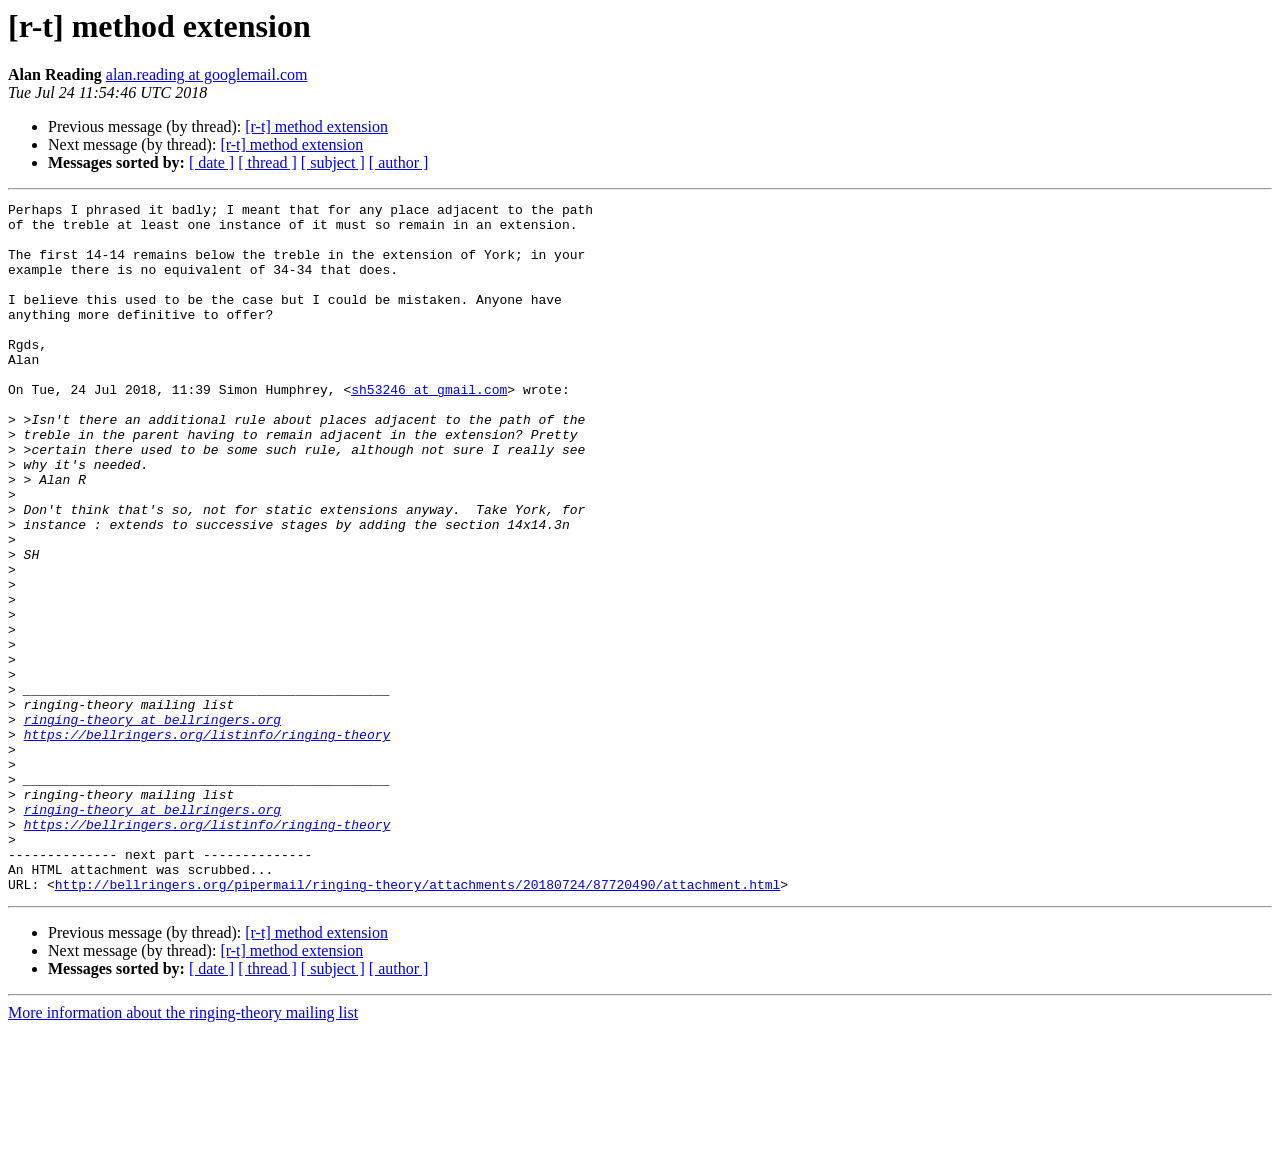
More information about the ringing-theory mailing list (183, 1150)
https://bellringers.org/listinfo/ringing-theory (207, 842)
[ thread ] (267, 162)
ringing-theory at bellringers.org (152, 824)
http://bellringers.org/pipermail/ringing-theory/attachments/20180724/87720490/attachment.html (417, 1022)
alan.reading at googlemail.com (207, 74)
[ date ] (211, 162)
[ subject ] (333, 162)
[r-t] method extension (316, 126)
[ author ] (399, 162)
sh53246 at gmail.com (429, 428)
